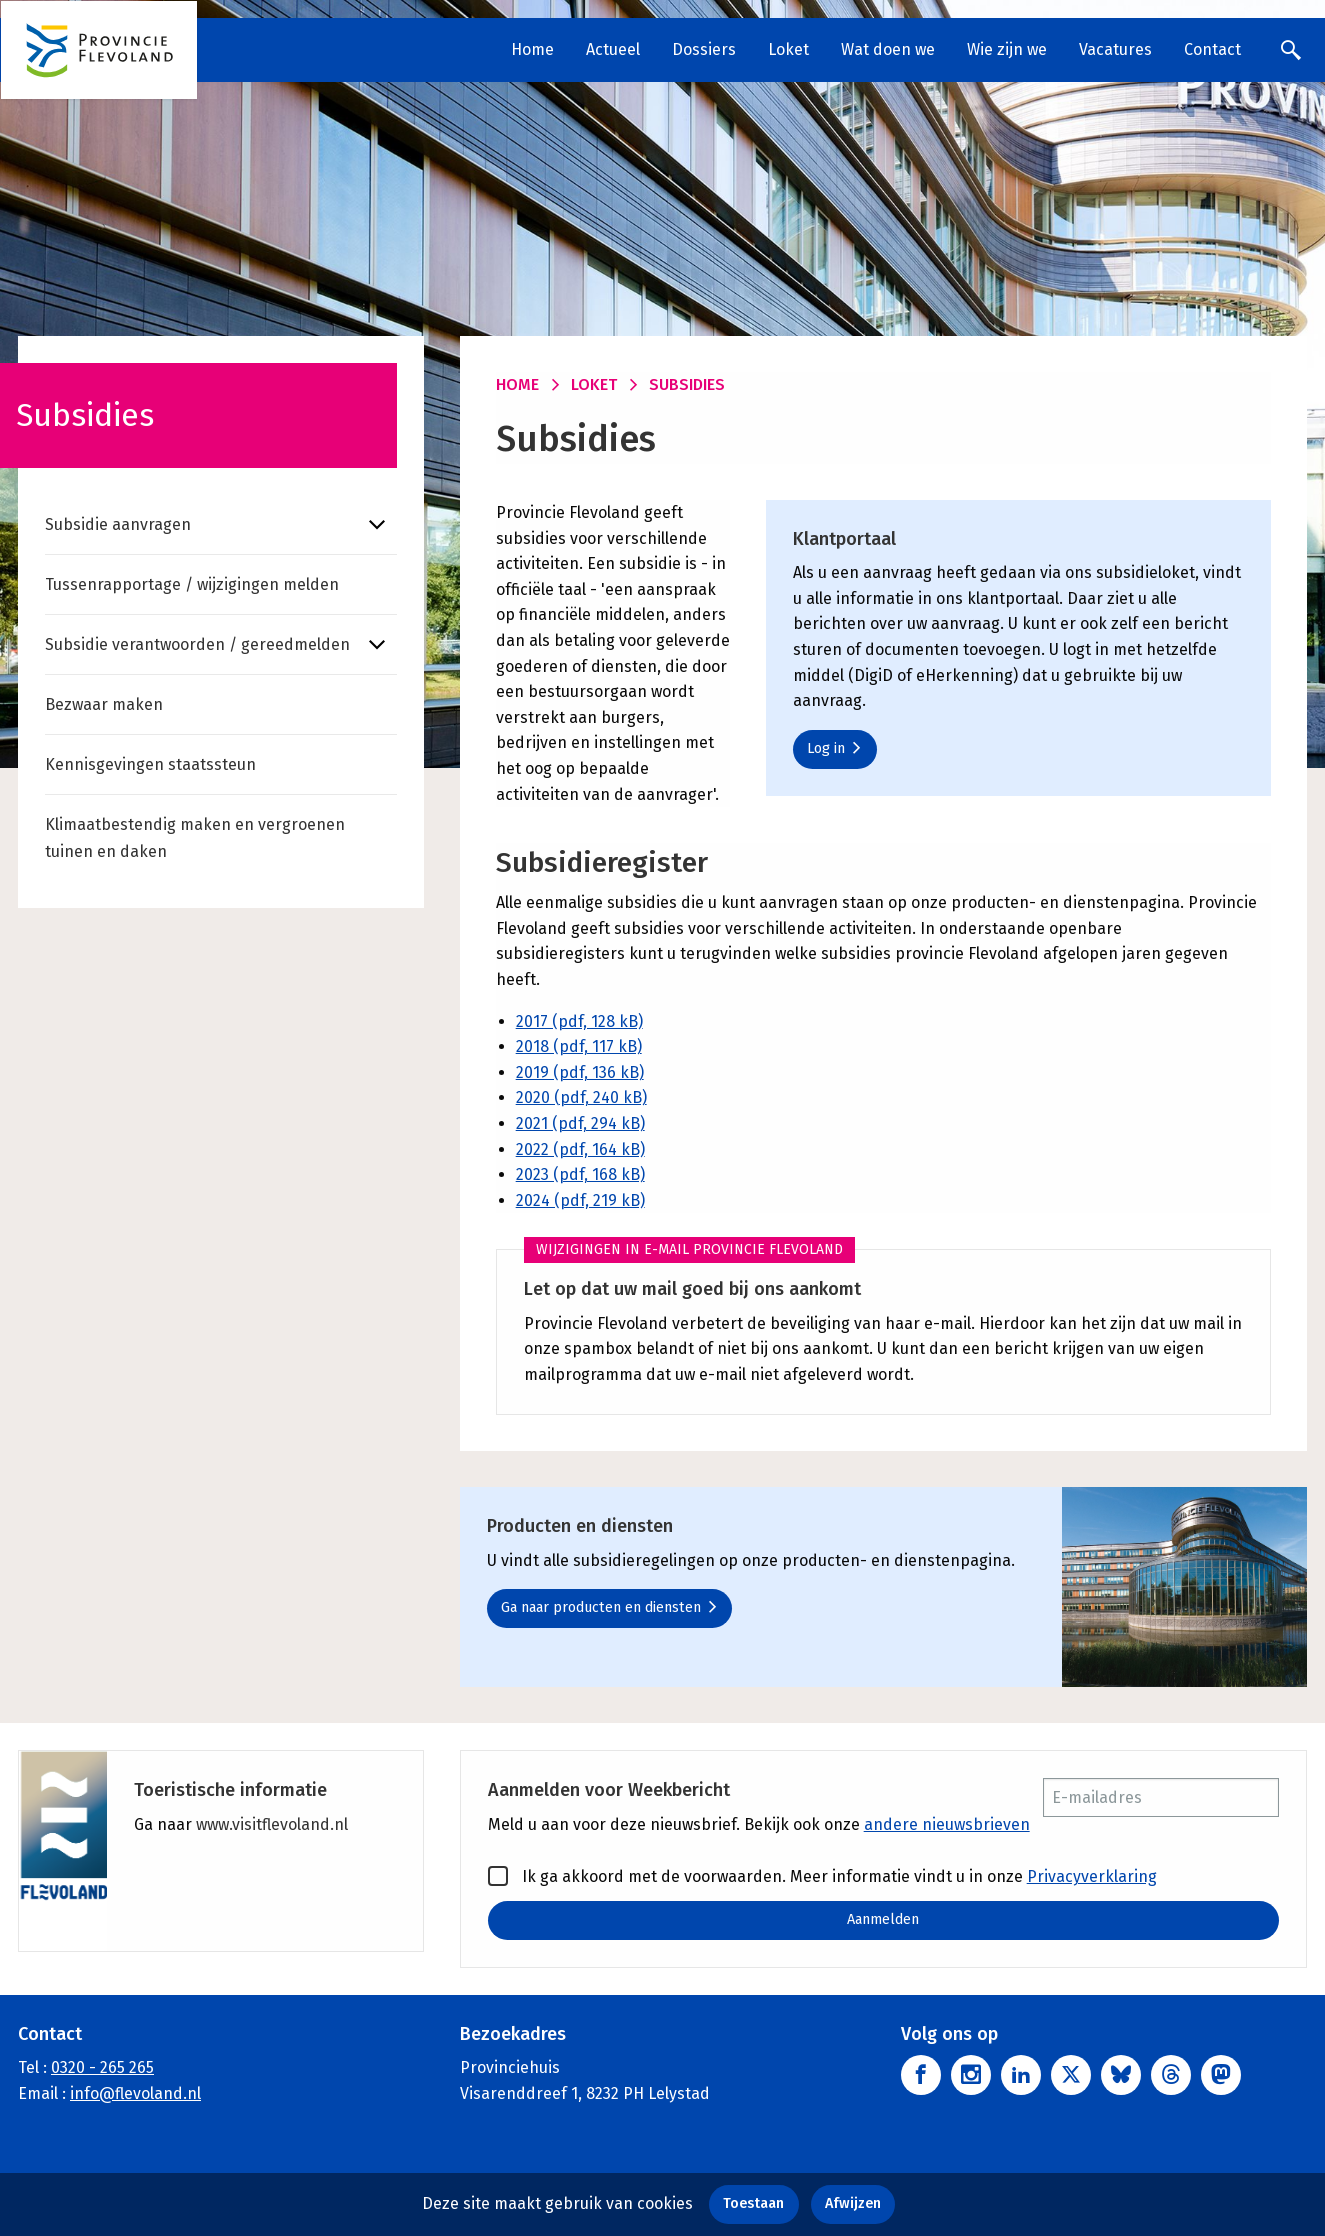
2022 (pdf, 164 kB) (580, 1149)
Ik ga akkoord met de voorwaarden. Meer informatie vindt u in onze (822, 1876)
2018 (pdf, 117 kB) (579, 1046)
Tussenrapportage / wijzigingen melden (192, 584)
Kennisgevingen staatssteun (150, 764)
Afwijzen (853, 2203)
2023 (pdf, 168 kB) (580, 1174)
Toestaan (753, 2203)
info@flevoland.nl (135, 2093)
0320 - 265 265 (102, 2068)
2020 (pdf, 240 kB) (581, 1097)
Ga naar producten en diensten (609, 1607)
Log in (834, 748)
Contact (1212, 49)
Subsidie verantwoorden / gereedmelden (197, 644)
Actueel (613, 49)
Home (532, 49)
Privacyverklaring (1092, 1876)
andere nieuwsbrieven (947, 1824)
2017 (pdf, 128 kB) (579, 1021)
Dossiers (704, 49)
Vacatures (1115, 49)
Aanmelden (883, 1919)
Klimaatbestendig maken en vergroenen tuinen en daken (195, 838)
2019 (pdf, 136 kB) (580, 1072)
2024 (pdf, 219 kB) (580, 1200)
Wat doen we (888, 49)
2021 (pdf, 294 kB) (580, 1123)
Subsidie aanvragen (118, 524)
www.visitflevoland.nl (272, 1824)
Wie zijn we (1007, 49)
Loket (788, 49)
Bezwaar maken (104, 704)
